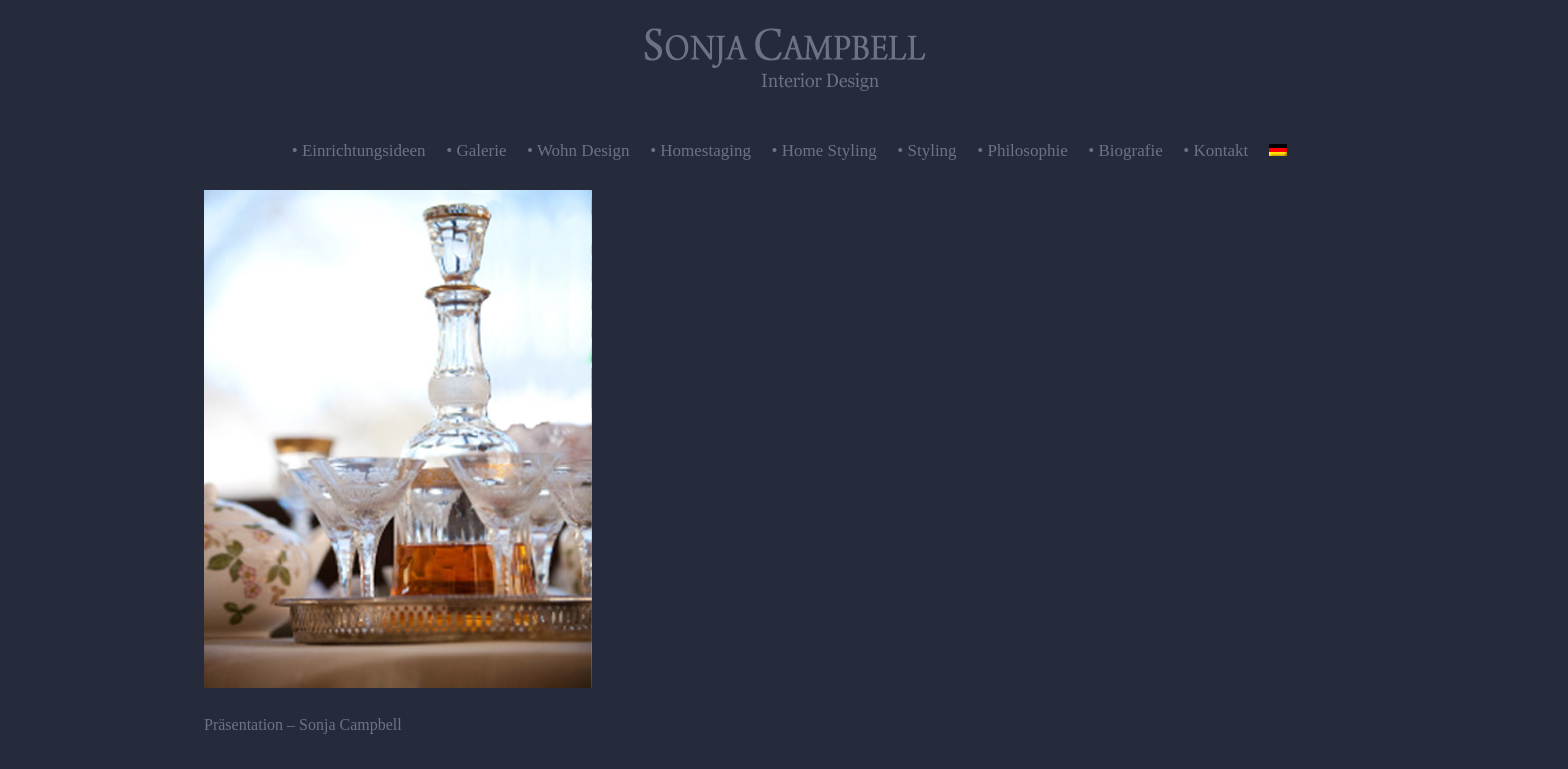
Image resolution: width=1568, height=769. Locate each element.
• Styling (926, 150)
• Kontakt (1215, 150)
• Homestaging (700, 150)
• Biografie (1125, 150)
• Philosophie (1022, 150)
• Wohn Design (578, 150)
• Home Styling (824, 150)
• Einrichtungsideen (359, 150)
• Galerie (476, 150)
